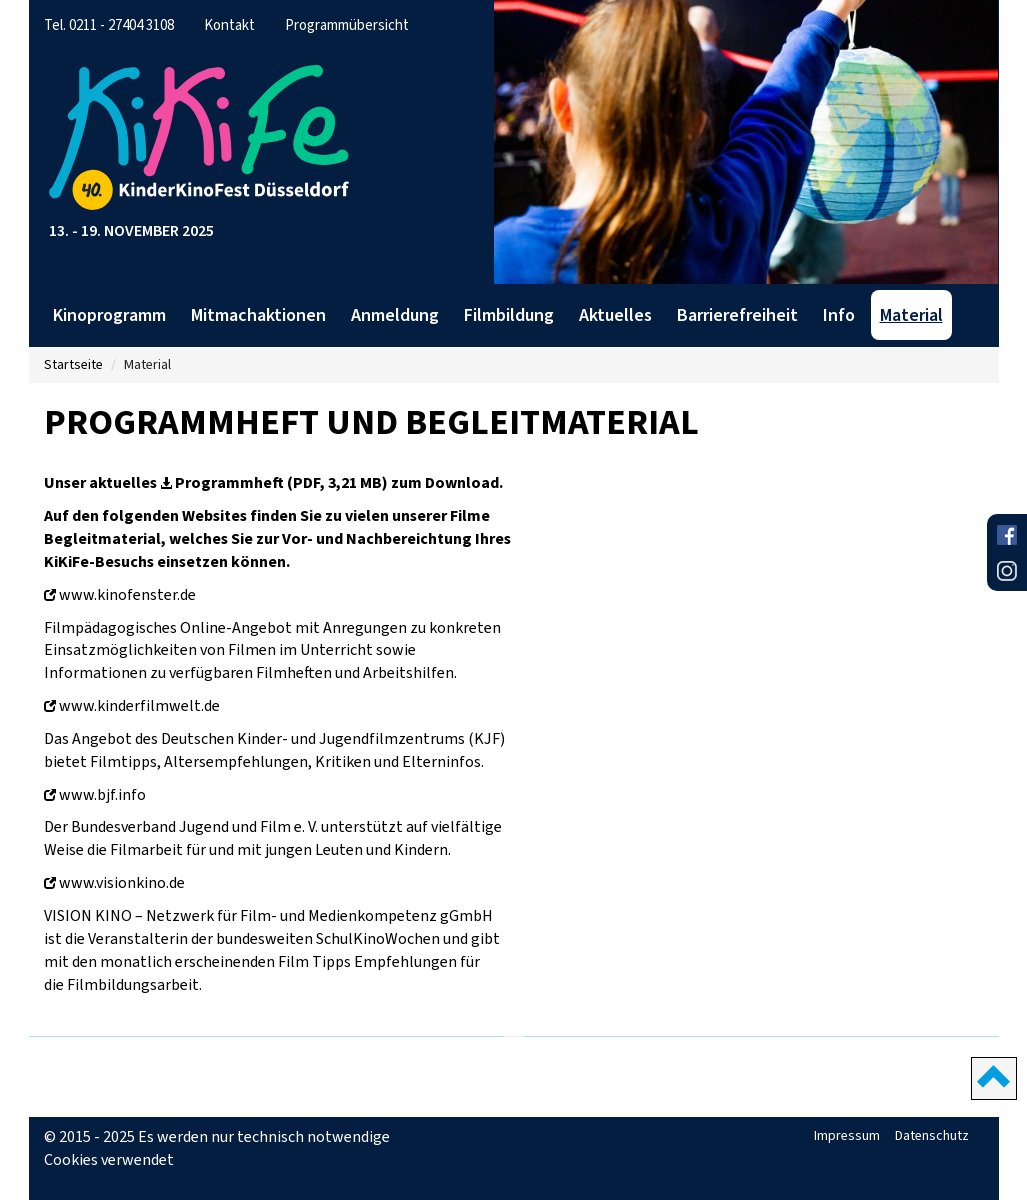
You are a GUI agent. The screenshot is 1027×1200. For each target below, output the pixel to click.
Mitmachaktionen (258, 315)
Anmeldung (395, 315)
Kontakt (229, 25)
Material (911, 315)
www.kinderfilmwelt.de (139, 705)
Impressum (847, 1135)
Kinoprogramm (109, 315)
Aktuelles (615, 315)
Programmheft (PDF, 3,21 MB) (281, 482)
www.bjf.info (102, 794)
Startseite (73, 364)
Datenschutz (932, 1135)
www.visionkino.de (122, 882)
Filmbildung (509, 315)
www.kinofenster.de (127, 594)
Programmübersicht (347, 25)
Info (839, 315)
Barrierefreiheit (737, 315)
